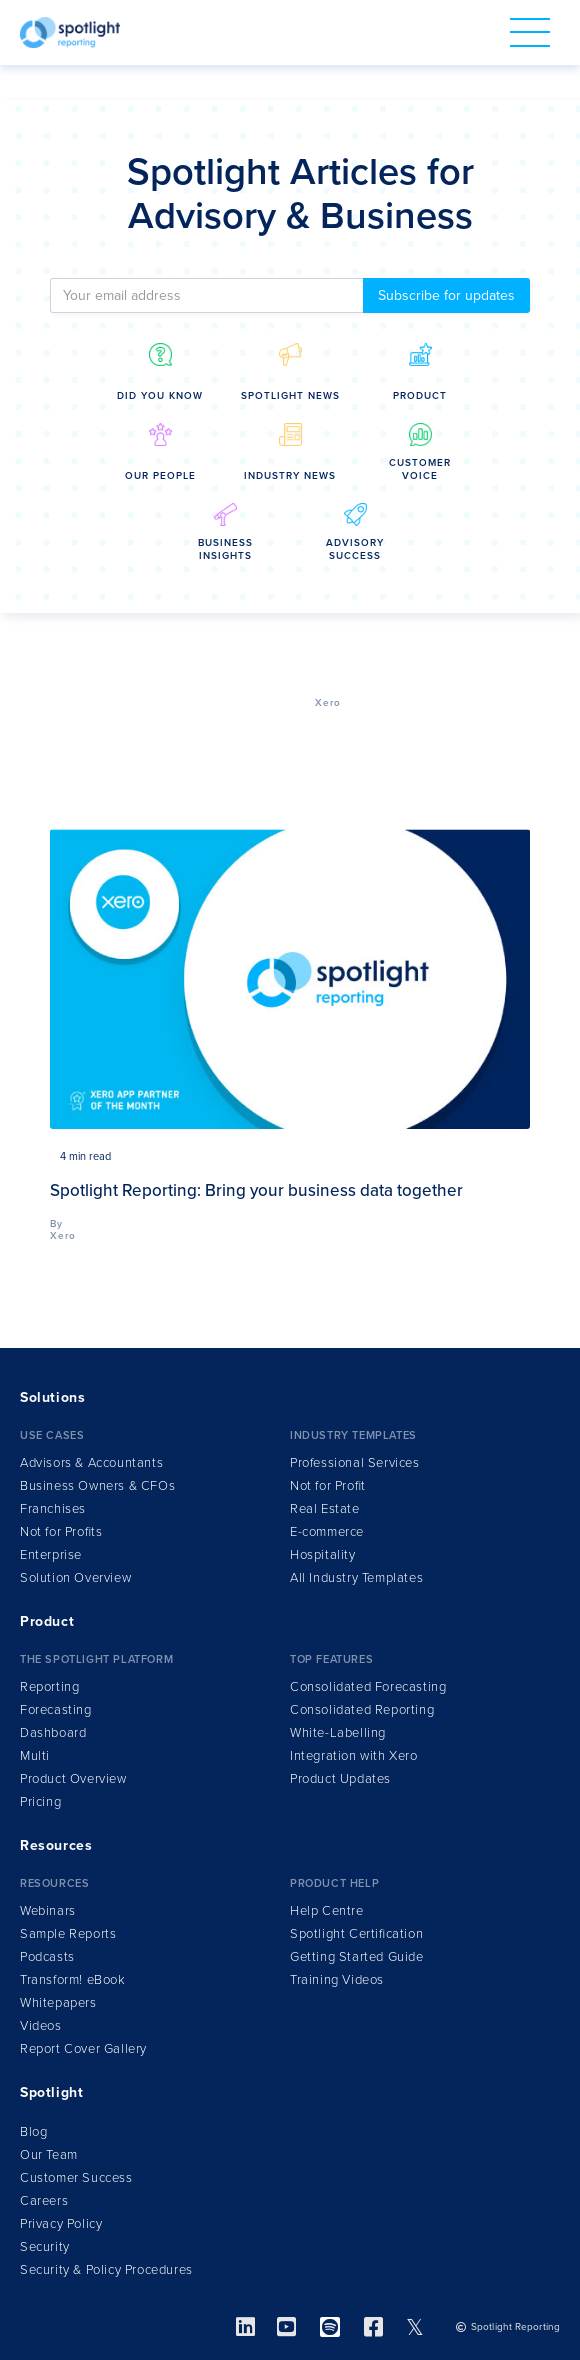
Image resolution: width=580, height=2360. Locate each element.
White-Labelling (338, 1733)
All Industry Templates (356, 1578)
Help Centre (327, 1911)
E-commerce (327, 1532)
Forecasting (56, 1710)
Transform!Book (73, 1980)
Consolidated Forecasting (368, 1687)
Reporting (49, 1687)
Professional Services (355, 1463)
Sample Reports (68, 1934)
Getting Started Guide (357, 1957)
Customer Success (76, 2178)
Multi (35, 1756)
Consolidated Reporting (362, 1710)
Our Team (49, 2155)
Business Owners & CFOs (97, 1486)
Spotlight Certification (356, 1934)
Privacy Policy (61, 2224)
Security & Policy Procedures (106, 2270)
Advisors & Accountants (91, 1463)
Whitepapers (58, 2003)
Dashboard (53, 1733)
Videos (41, 2026)
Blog (33, 2132)
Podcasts (47, 1957)
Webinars (48, 1911)
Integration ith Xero (354, 1756)
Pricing (40, 1802)
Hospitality (323, 1555)
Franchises (53, 1509)
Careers (44, 2201)
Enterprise (51, 1555)
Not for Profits (61, 1532)
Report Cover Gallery (83, 2049)
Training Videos (337, 1980)
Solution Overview (75, 1578)
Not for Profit (328, 1486)
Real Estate (325, 1509)
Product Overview (73, 1779)
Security (45, 2247)
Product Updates (340, 1779)
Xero (328, 703)
